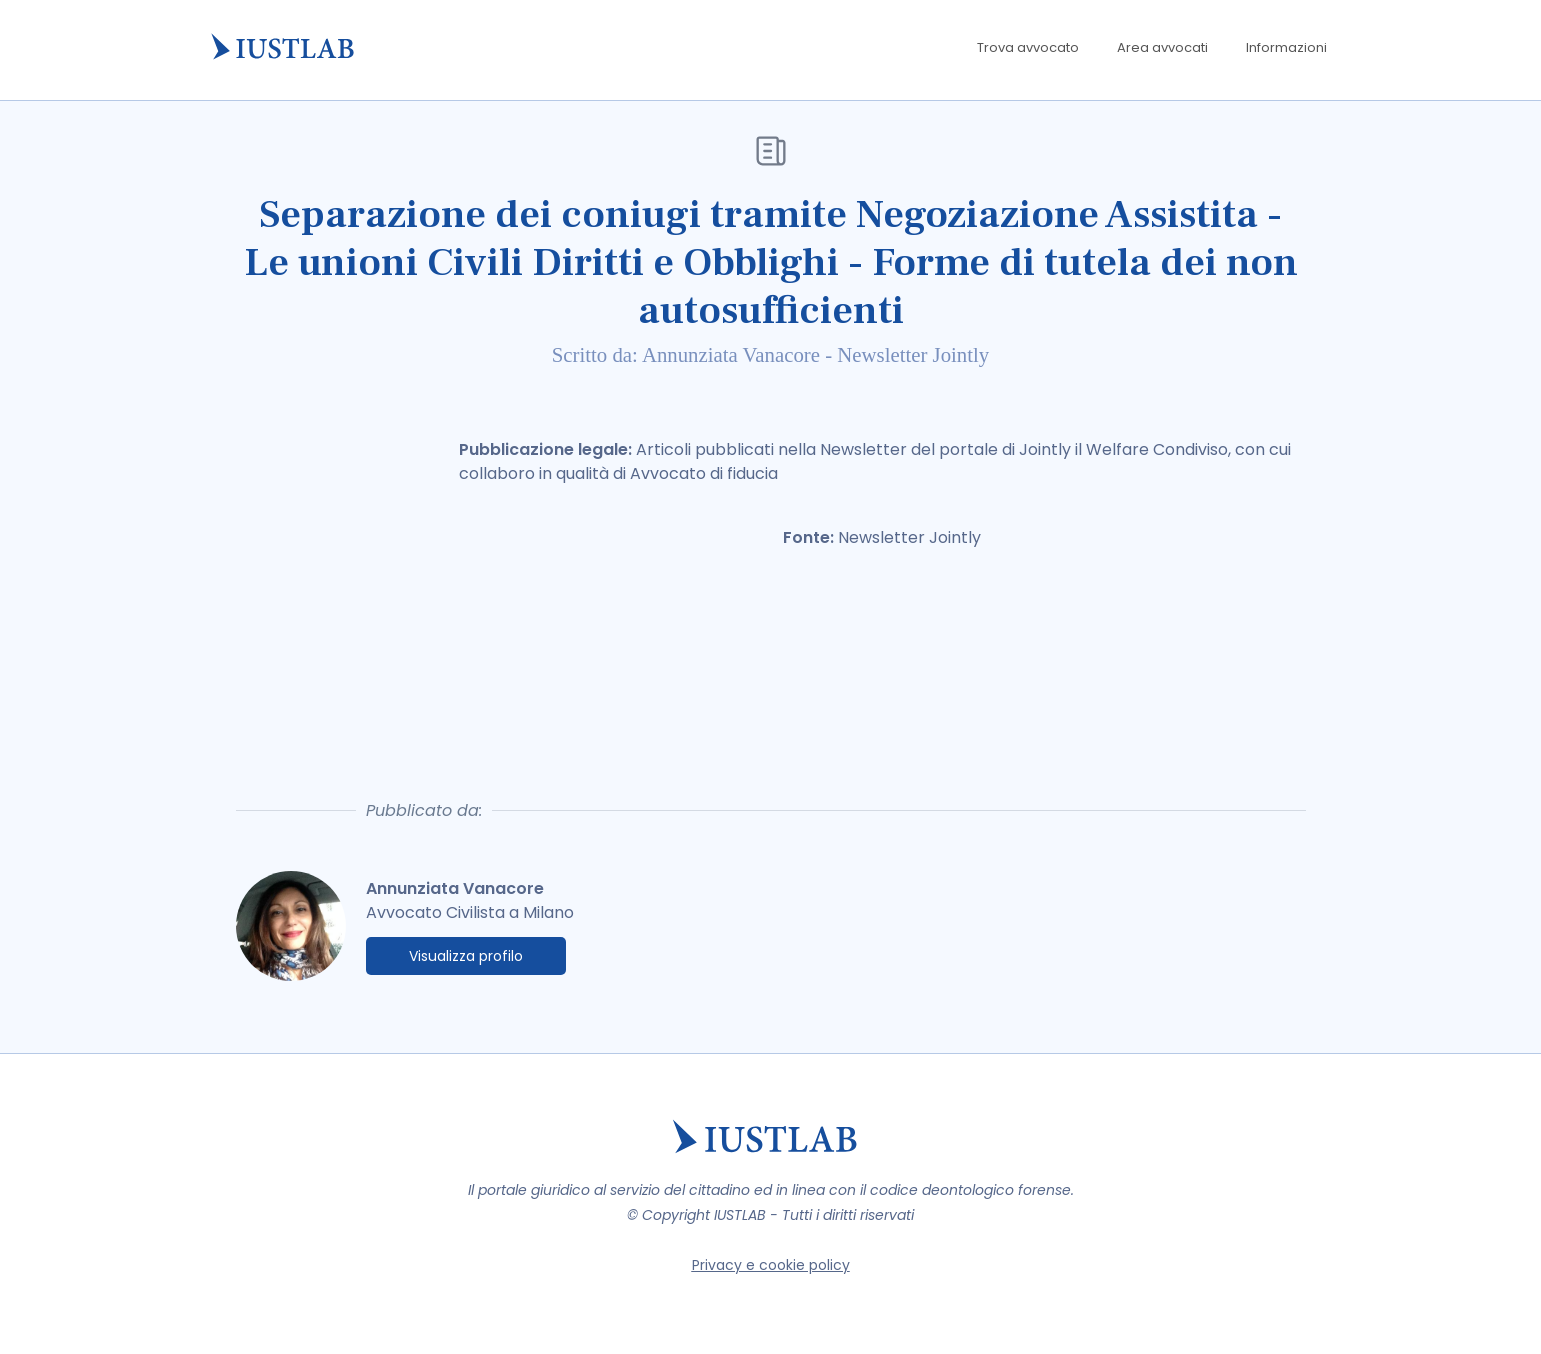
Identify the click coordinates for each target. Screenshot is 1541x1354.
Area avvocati (1162, 47)
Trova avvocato (1028, 47)
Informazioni (1286, 47)
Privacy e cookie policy (771, 1265)
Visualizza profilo (466, 956)
